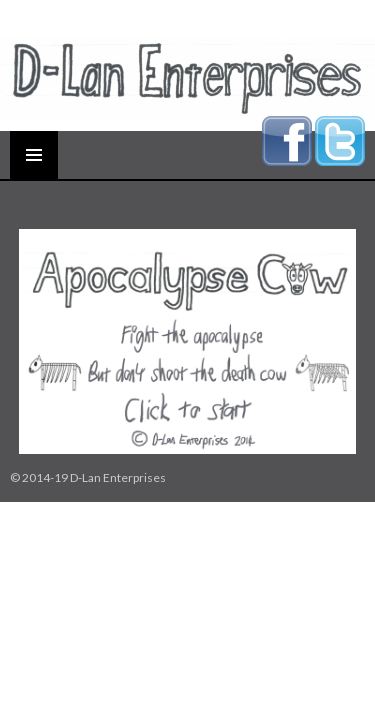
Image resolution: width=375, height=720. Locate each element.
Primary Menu (34, 155)
